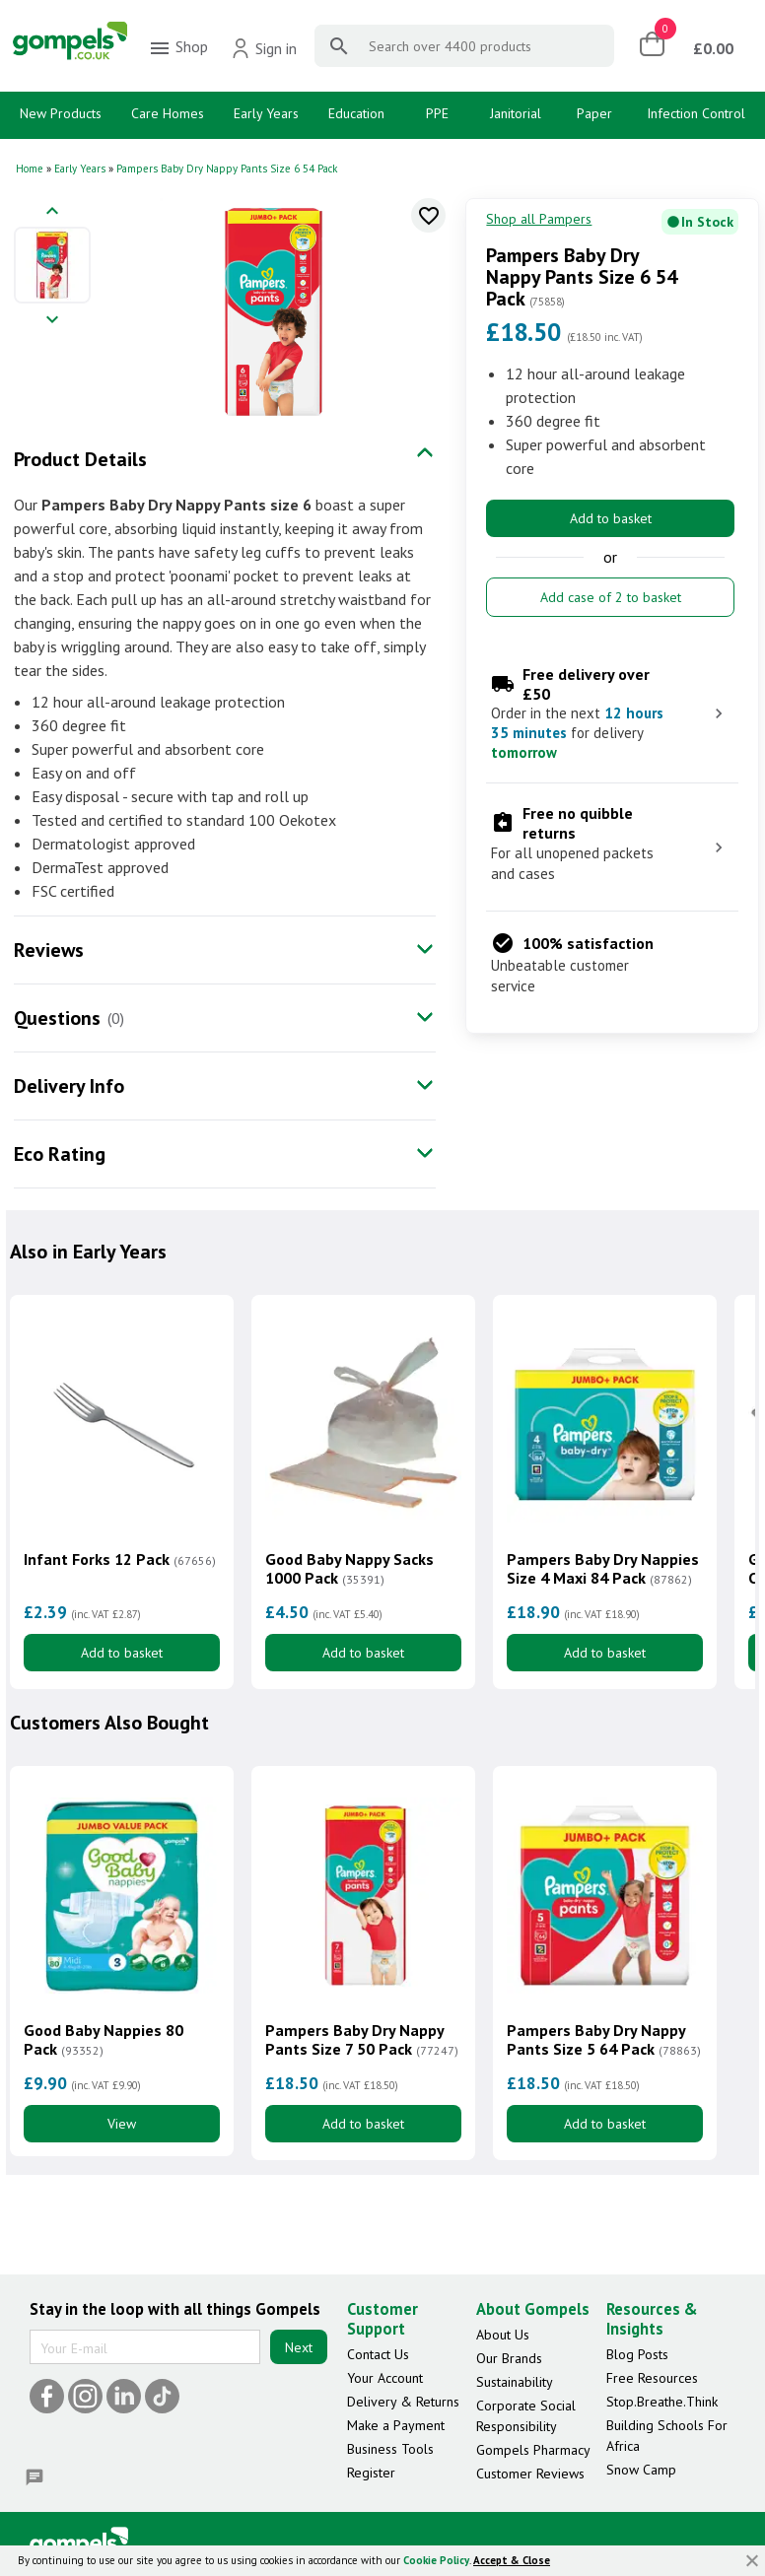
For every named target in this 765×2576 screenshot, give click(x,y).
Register (371, 2472)
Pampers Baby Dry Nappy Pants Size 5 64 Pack (604, 2040)
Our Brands (509, 2358)
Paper (594, 113)
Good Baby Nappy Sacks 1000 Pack (349, 1569)
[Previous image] (52, 212)
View (121, 2124)
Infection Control (696, 113)
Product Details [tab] (80, 459)
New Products (61, 113)
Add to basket (611, 518)
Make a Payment (396, 2425)
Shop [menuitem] (178, 48)
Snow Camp (641, 2469)
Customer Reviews (530, 2473)
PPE (437, 113)
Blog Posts (637, 2354)
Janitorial (515, 113)
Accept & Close (511, 2560)
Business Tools (390, 2449)
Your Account (385, 2378)
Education (356, 113)
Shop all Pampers (538, 219)
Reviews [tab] (49, 950)
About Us (502, 2334)
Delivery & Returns (403, 2401)
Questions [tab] (57, 1018)
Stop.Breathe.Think (662, 2401)
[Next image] (52, 320)
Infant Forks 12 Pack (120, 1559)
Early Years (266, 113)
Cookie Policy (436, 2560)
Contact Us (378, 2354)
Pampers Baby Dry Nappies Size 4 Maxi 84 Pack (603, 1569)
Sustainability (514, 2382)
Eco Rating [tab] (59, 1154)
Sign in (264, 48)
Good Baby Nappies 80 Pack (103, 2040)
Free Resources (652, 2378)
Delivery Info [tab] (69, 1086)
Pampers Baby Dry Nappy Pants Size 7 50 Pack (361, 2040)
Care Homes (167, 113)
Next (299, 2347)
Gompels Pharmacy (533, 2450)
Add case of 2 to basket (610, 597)
